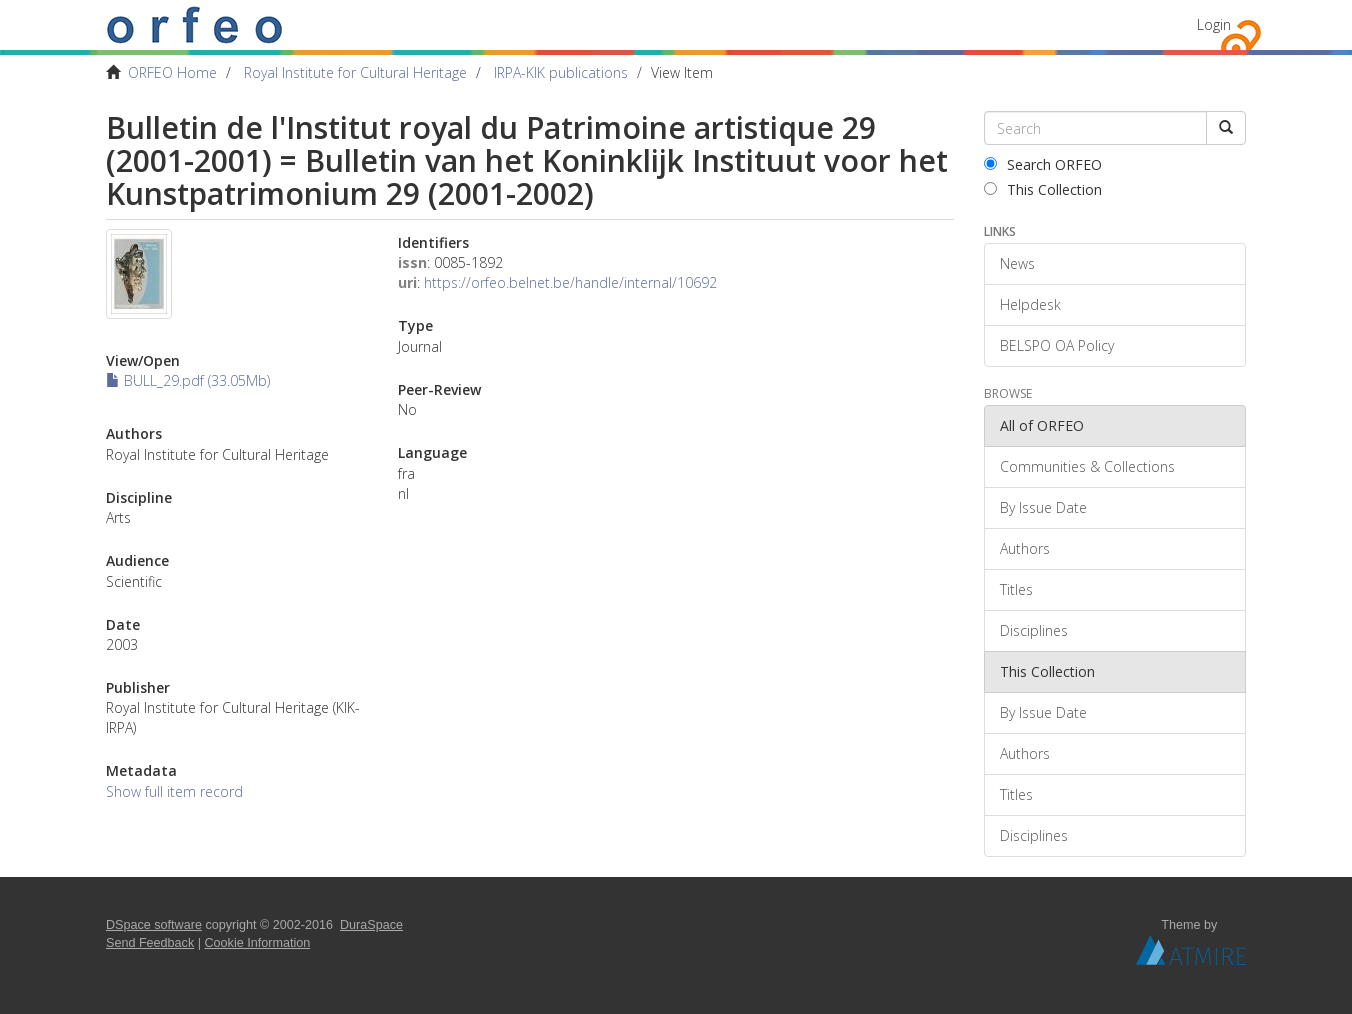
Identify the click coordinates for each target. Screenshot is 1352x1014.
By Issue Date (1043, 507)
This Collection (1043, 189)
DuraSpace (371, 925)
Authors (1025, 548)
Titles (1016, 589)
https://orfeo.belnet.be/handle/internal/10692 (570, 282)
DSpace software (154, 925)
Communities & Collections (1087, 466)
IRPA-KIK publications (561, 72)
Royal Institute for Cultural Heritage (355, 72)
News (1017, 263)
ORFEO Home (172, 72)
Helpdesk (1030, 304)
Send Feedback (150, 943)
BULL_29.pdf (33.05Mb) (188, 380)
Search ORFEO (1043, 164)
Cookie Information (258, 943)
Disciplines (1034, 630)
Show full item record (174, 791)
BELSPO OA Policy (1057, 345)
